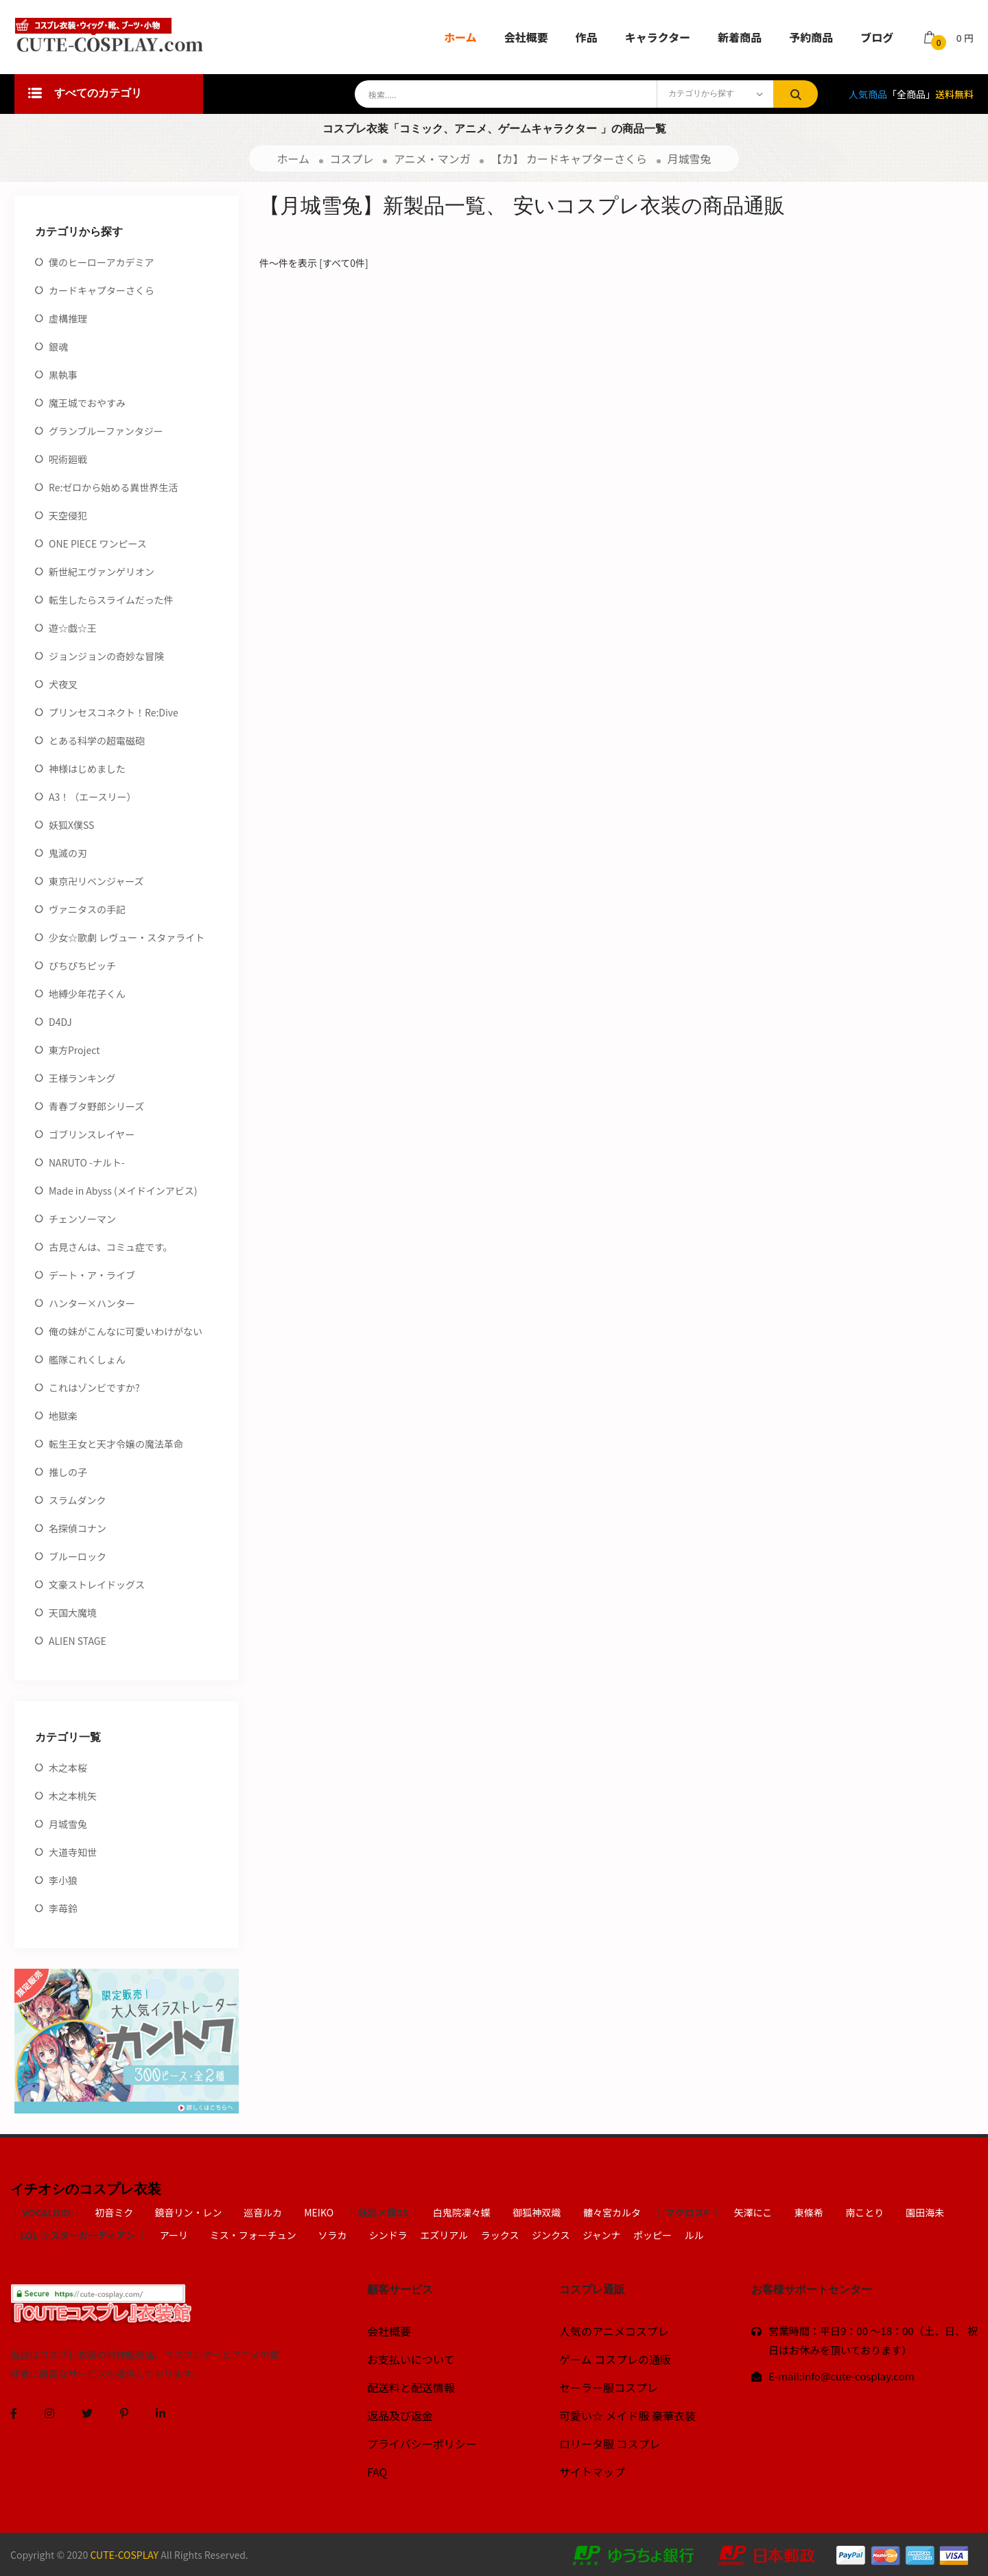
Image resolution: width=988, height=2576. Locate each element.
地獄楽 (63, 1415)
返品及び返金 (400, 2415)
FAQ (377, 2471)
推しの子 (68, 1472)
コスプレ (352, 158)
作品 (587, 37)
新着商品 (740, 37)
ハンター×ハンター (92, 1303)
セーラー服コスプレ (608, 2387)
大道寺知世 (73, 1852)
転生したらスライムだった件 (111, 600)
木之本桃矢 (73, 1796)
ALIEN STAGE (77, 1641)
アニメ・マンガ (432, 158)
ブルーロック (77, 1556)
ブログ (876, 37)
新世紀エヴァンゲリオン (101, 571)
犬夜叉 (63, 684)
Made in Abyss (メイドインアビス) (123, 1190)
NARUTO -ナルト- (87, 1162)
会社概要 (526, 37)
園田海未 (925, 2212)
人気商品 (868, 94)
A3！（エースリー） (93, 797)
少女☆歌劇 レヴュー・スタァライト (126, 937)
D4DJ (60, 1022)
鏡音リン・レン (188, 2212)
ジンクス (551, 2235)
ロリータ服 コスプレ (610, 2443)
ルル (694, 2235)
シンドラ (388, 2235)
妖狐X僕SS (71, 825)
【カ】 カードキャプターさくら (569, 158)
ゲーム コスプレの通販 (615, 2359)
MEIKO (318, 2212)
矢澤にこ (753, 2212)
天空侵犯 (68, 515)
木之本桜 (68, 1768)
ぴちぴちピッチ (82, 965)
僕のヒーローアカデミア (101, 262)
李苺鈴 (63, 1908)
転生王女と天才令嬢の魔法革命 (116, 1444)
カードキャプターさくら (101, 290)
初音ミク (113, 2212)
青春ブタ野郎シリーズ (96, 1106)
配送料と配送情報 (411, 2387)
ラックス (500, 2235)
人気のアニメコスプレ (614, 2331)
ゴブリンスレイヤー (91, 1134)
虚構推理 (68, 318)
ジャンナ (601, 2235)
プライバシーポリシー (422, 2443)
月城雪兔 (689, 158)
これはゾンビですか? (94, 1387)
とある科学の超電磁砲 (97, 740)
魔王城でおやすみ (87, 403)
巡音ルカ (262, 2212)
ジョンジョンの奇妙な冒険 (106, 656)
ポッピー (652, 2235)
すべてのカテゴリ (85, 94)
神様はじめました (87, 768)
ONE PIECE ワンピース (98, 543)
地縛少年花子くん (87, 993)
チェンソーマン (82, 1219)
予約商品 (811, 37)
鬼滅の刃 (68, 853)
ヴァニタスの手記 (87, 909)
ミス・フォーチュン (253, 2235)
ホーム (460, 37)
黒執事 (63, 375)
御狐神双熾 (537, 2212)
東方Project (74, 1050)
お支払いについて (411, 2359)
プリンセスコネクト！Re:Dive (113, 712)
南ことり (864, 2212)
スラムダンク (77, 1500)
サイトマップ (592, 2471)
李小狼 (63, 1880)
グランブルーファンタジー (106, 431)
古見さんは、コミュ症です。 (111, 1247)
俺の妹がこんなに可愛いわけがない (125, 1331)
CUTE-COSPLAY (124, 2555)
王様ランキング (82, 1078)
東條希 (809, 2212)
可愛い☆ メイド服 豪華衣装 (627, 2415)
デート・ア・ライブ (92, 1275)
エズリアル (444, 2235)
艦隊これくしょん (87, 1359)
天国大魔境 (73, 1612)
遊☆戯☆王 (73, 628)
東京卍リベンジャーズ (96, 881)
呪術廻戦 (68, 459)
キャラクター (657, 37)
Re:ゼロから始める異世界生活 (113, 487)
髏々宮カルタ (612, 2212)
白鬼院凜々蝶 (462, 2212)
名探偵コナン (77, 1528)
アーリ (173, 2235)
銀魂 (58, 346)
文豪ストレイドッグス (97, 1584)
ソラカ (332, 2235)
